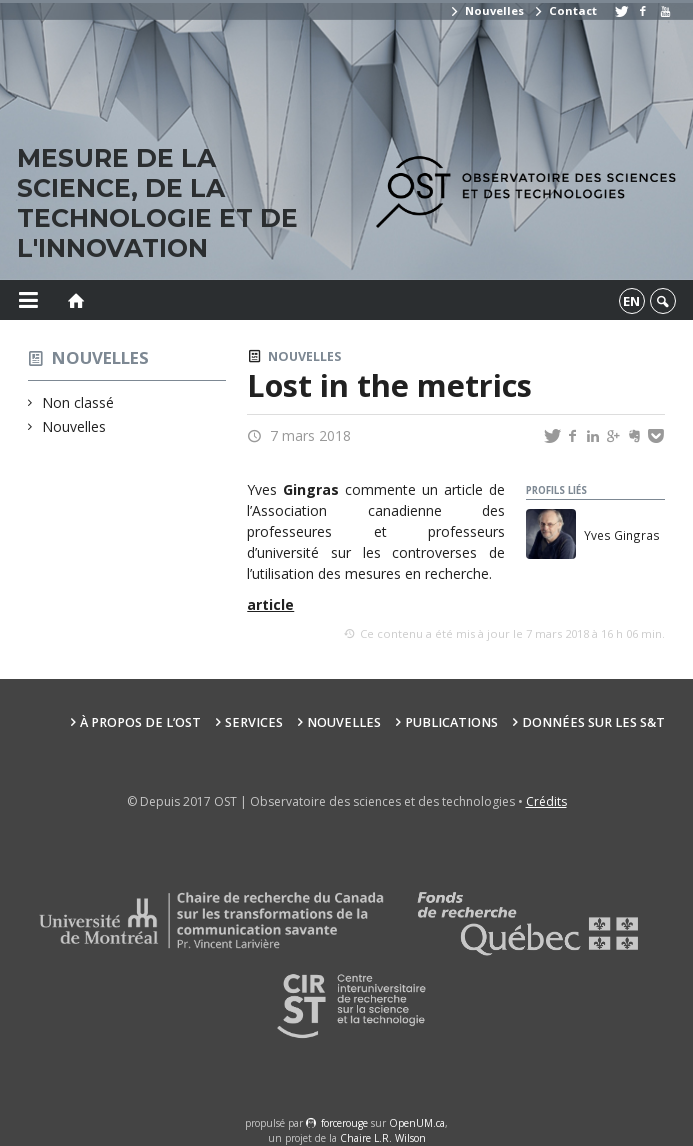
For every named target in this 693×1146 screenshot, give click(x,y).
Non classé (78, 402)
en (631, 301)
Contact (565, 10)
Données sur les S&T (593, 722)
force (344, 1123)
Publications (451, 722)
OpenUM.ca (417, 1123)
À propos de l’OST (140, 722)
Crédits (546, 801)
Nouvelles (486, 10)
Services (254, 722)
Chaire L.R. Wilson (383, 1138)
